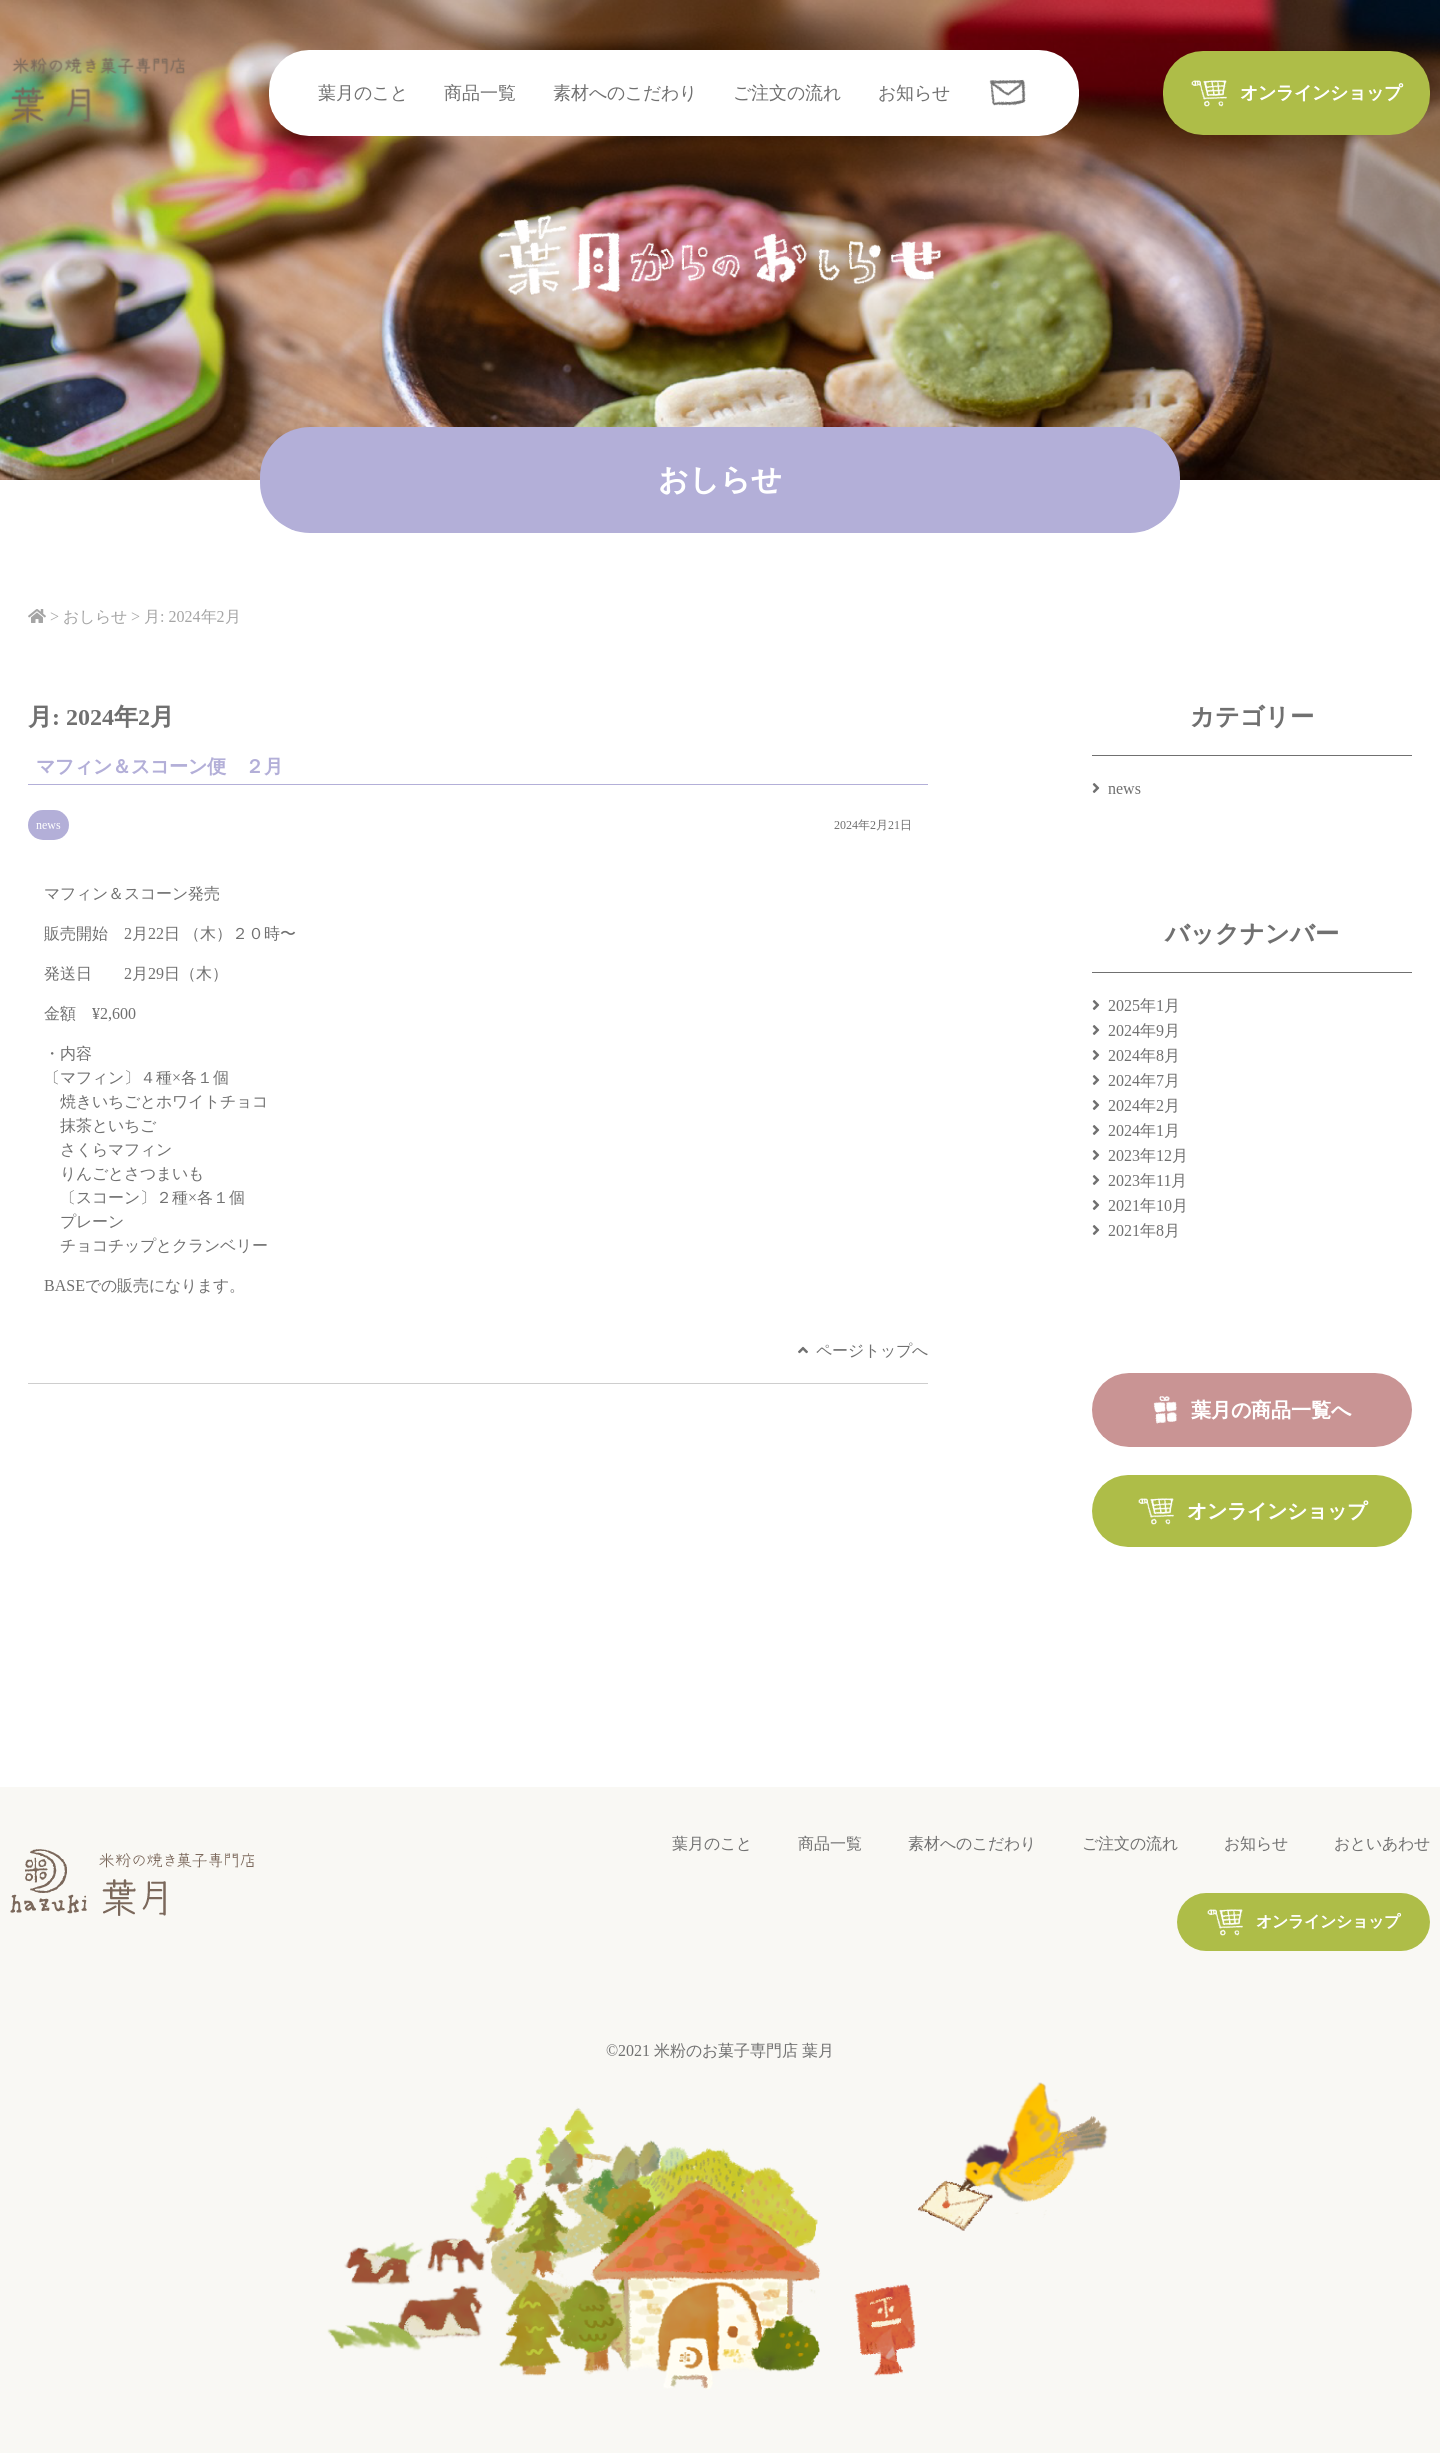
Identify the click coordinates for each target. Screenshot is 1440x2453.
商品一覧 (480, 93)
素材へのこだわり (625, 93)
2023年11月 (1147, 1180)
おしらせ (95, 616)
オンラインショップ (1321, 93)
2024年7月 (1144, 1080)
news (48, 825)
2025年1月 (1144, 1005)
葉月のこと (363, 93)
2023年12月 (1148, 1155)
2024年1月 (1144, 1130)
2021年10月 (1148, 1205)
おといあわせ (1382, 1843)
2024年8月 (1144, 1055)
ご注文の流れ (787, 93)
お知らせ (914, 93)
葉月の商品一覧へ (1271, 1410)
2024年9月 (1144, 1030)
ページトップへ (872, 1350)
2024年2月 (1144, 1105)
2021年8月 (1144, 1230)
